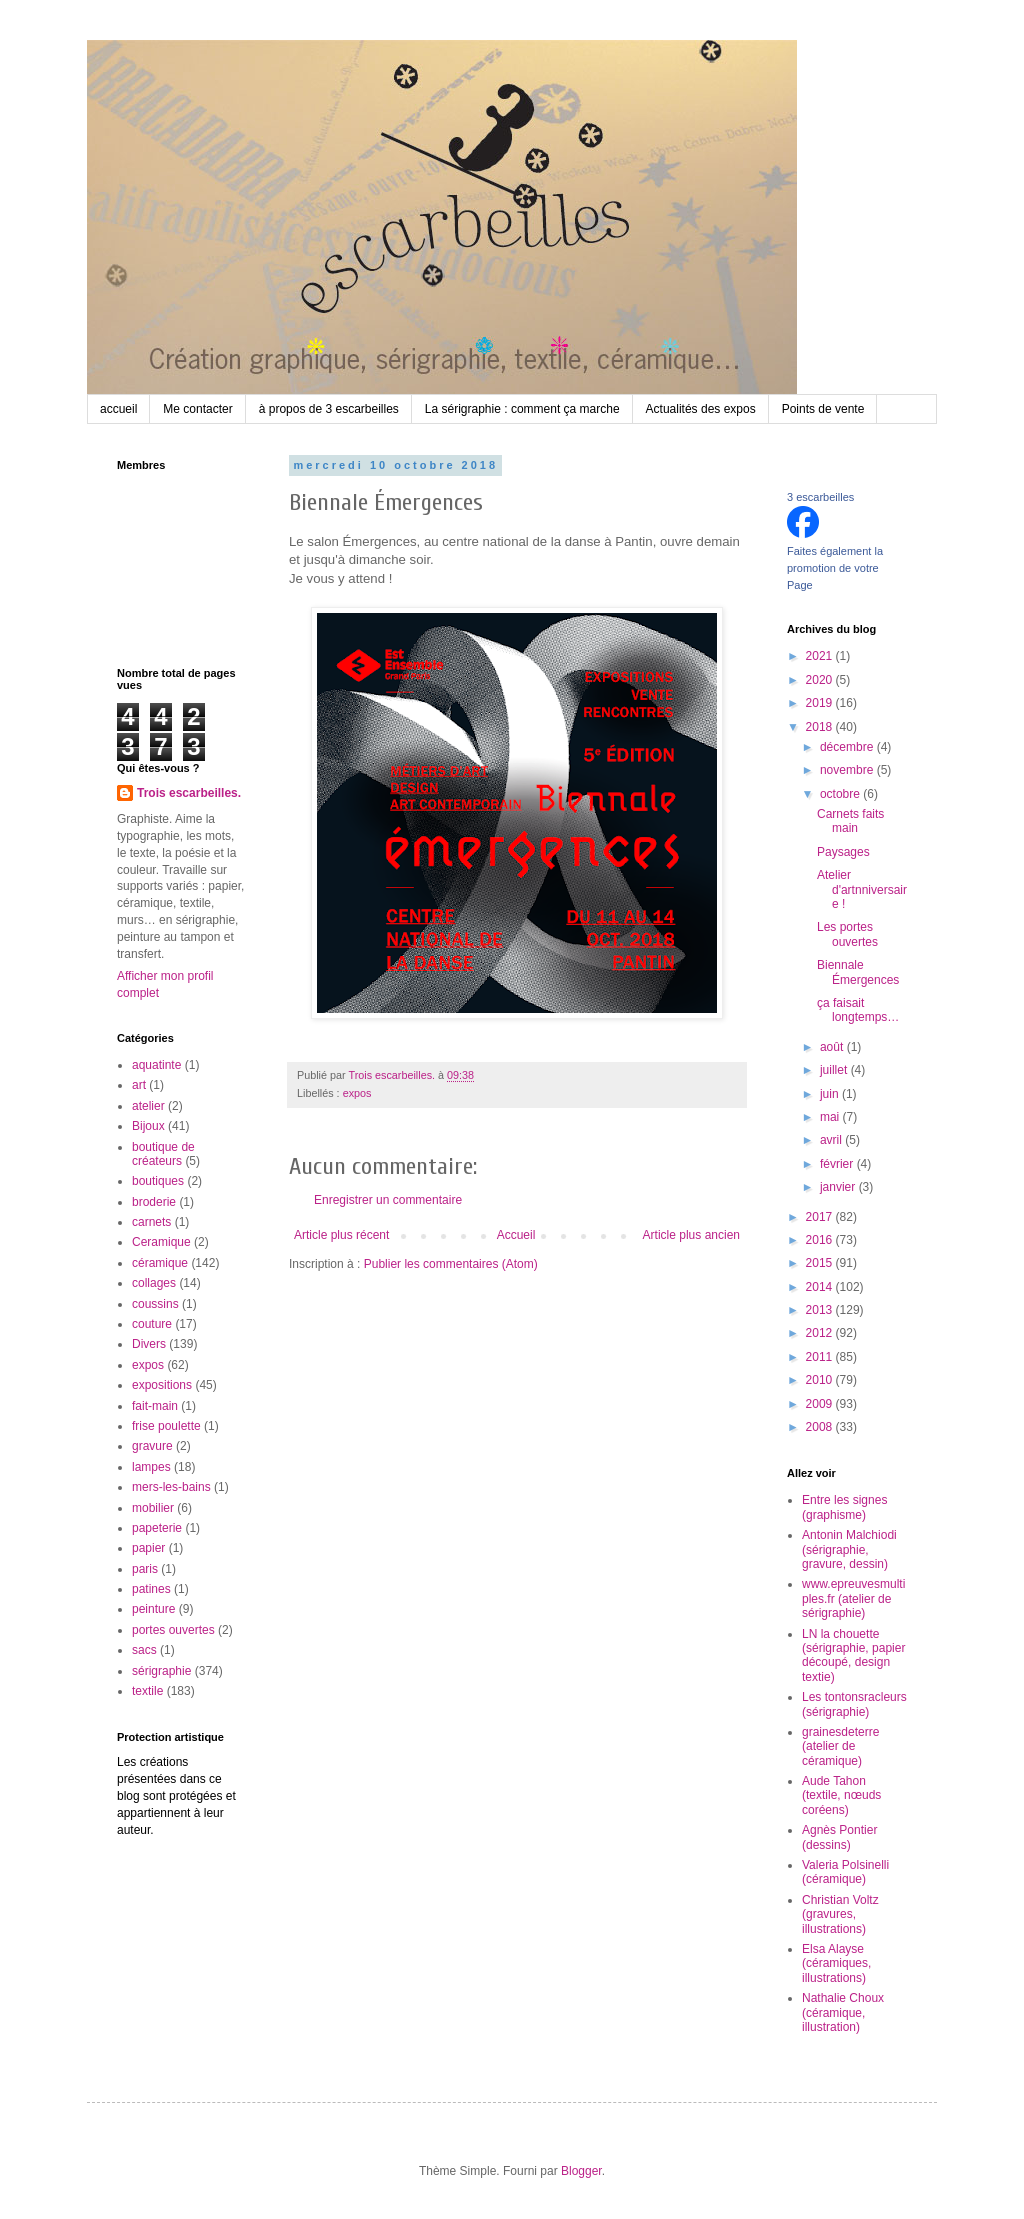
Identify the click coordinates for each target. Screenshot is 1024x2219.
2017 (821, 1217)
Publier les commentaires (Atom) (451, 1264)
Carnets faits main (850, 821)
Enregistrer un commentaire (388, 1200)
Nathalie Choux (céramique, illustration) (843, 2012)
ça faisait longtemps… (858, 1010)
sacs (144, 1650)
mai (831, 1117)
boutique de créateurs (163, 1154)
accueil (118, 409)
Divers (149, 1344)
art (139, 1085)
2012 (821, 1333)
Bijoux (148, 1126)
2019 (821, 703)
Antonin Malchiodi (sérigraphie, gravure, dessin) (849, 1549)
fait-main (155, 1406)
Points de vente (823, 409)
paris (145, 1569)
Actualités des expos (701, 409)
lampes (151, 1467)
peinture (153, 1609)
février (838, 1164)
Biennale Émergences (858, 972)
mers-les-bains (171, 1487)
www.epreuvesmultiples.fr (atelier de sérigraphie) (853, 1598)
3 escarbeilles (820, 497)
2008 (821, 1427)
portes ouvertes (173, 1630)
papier (148, 1548)
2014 (821, 1287)
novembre (848, 770)
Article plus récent (341, 1235)
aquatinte (156, 1065)
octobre (841, 794)
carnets (151, 1222)
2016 (821, 1240)
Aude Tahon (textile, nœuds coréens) (841, 1795)
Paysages (843, 852)
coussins (155, 1304)
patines (151, 1589)
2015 (821, 1263)
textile (147, 1691)
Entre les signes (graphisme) (844, 1507)
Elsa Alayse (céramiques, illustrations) (836, 1963)
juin (831, 1094)
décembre (848, 747)
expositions (162, 1385)
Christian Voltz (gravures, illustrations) (840, 1914)
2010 (821, 1380)
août (833, 1047)
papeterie (157, 1528)
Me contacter (197, 409)
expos (357, 1093)
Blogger (581, 2171)
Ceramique (161, 1242)
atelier (148, 1106)
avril (832, 1140)
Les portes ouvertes (847, 934)
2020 (821, 680)
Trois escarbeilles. (189, 793)
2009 (821, 1404)
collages (154, 1283)
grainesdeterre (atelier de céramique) (840, 1746)
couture (152, 1324)
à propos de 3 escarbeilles (329, 409)
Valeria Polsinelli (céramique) (845, 1872)
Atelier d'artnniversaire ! (862, 889)
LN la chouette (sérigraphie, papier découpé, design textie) (853, 1655)
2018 (821, 727)
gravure (152, 1446)
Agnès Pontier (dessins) (839, 1837)
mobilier (153, 1508)
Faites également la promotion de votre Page (835, 568)
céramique (160, 1263)
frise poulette (166, 1426)
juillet (835, 1070)
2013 (821, 1310)
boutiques (158, 1181)
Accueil (516, 1235)
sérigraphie (161, 1671)
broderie (154, 1202)
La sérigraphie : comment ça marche (522, 409)
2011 (821, 1357)
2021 (821, 656)
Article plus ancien (691, 1235)
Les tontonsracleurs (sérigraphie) (854, 1704)
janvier (839, 1187)
